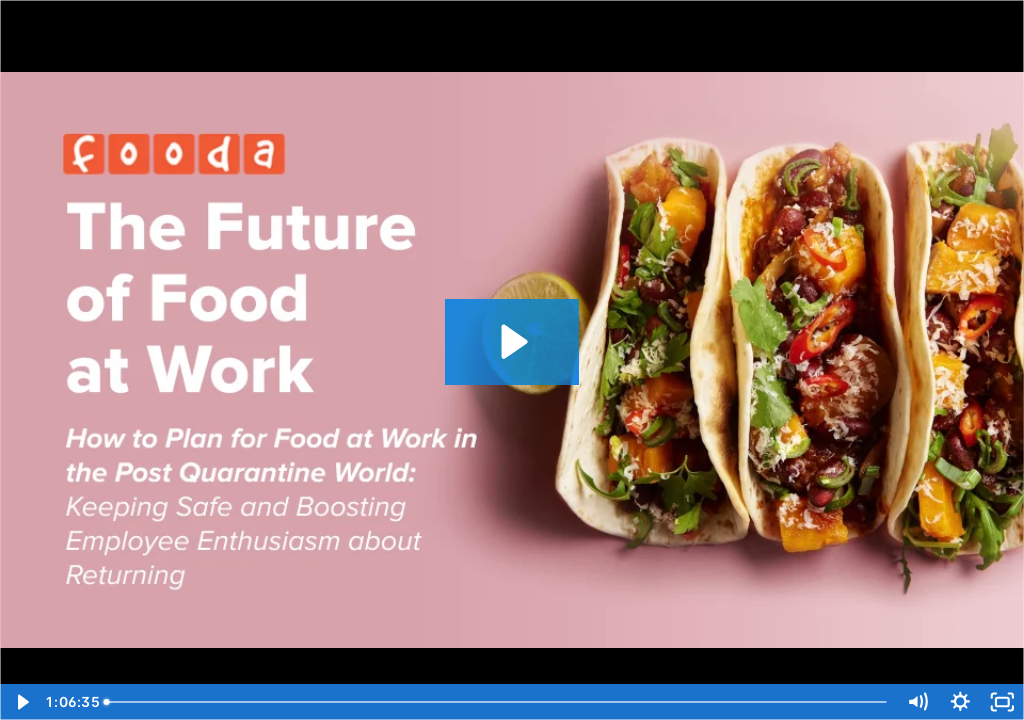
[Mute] (917, 702)
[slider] (498, 702)
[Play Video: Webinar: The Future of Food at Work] (511, 341)
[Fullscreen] (1002, 702)
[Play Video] (21, 702)
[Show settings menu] (960, 702)
